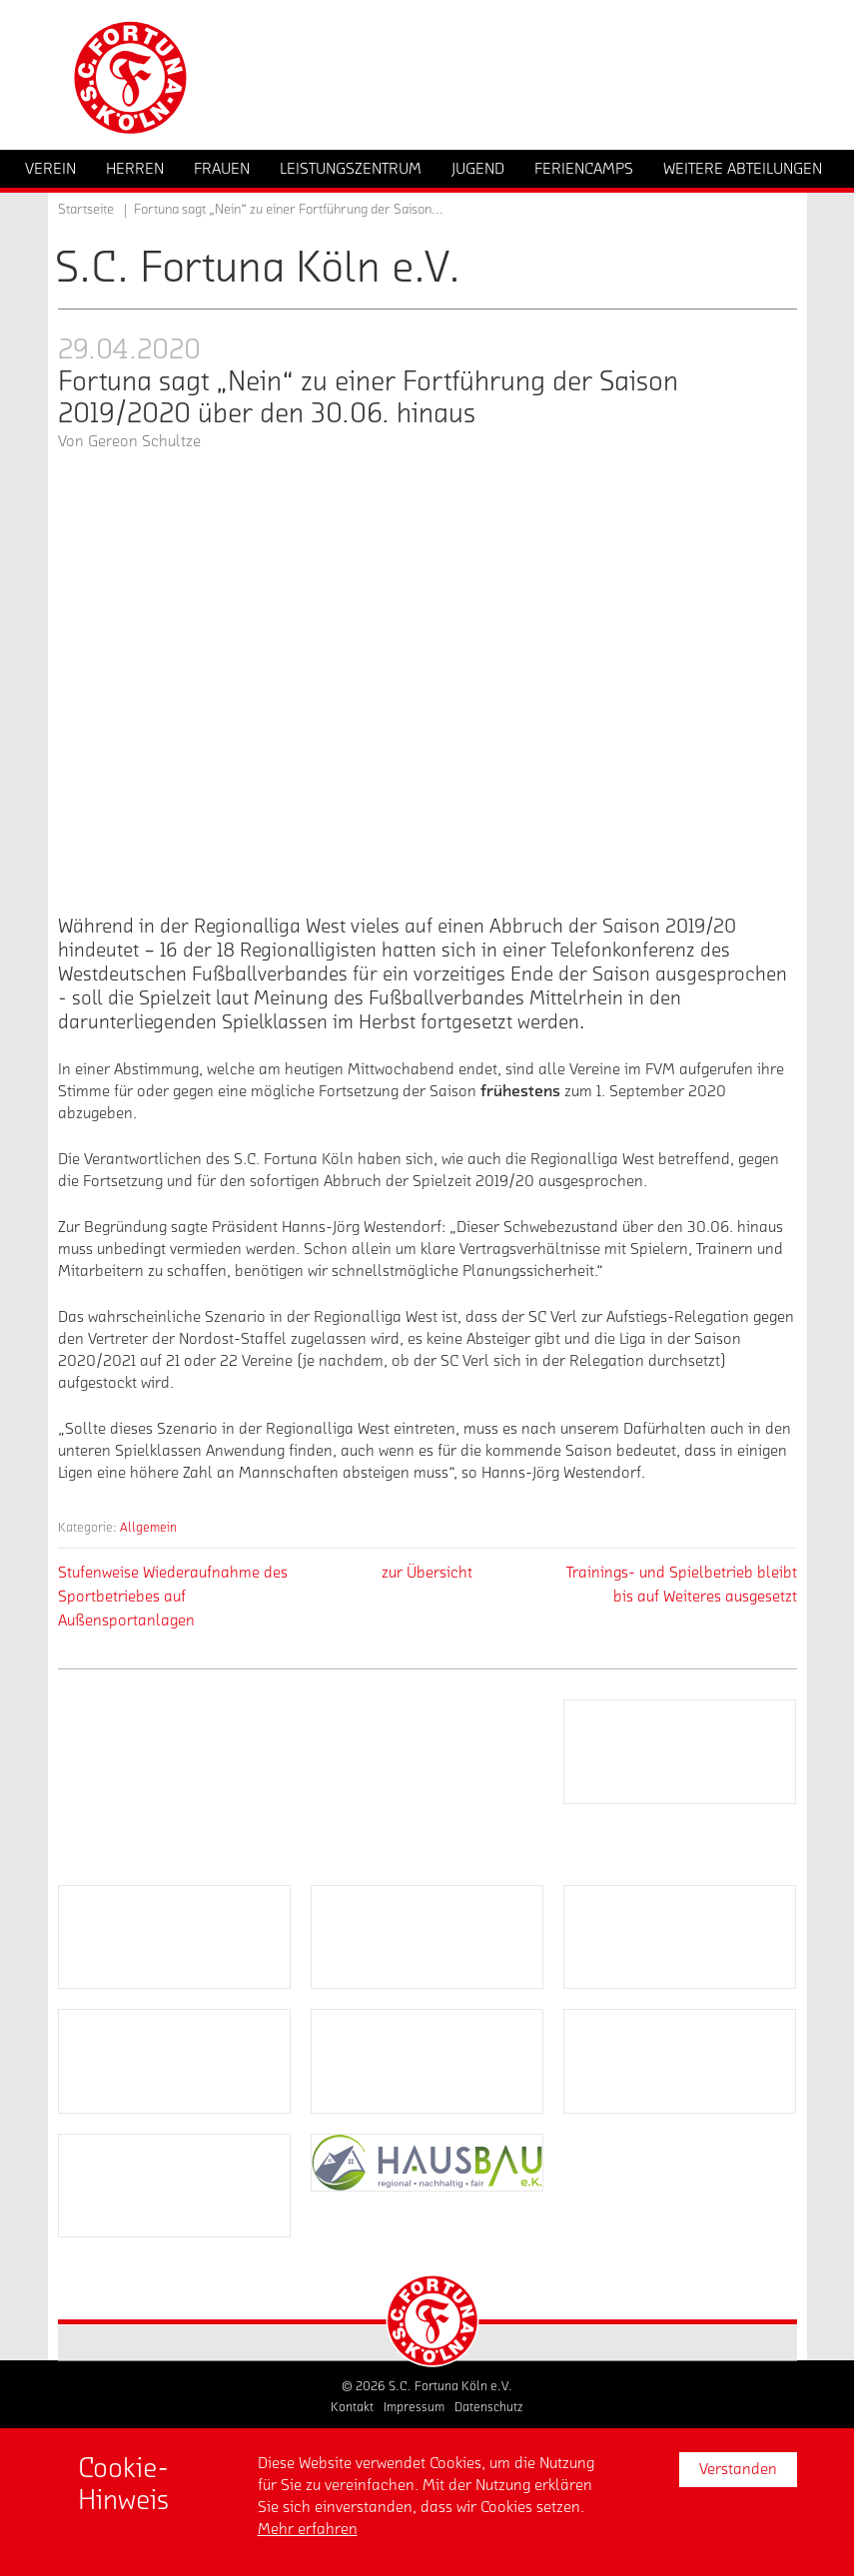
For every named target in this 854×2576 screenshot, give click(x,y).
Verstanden (738, 2469)
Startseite (86, 210)
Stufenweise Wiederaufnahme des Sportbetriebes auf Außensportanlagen (173, 1596)
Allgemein (148, 1527)
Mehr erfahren (308, 2529)
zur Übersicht (427, 1573)
